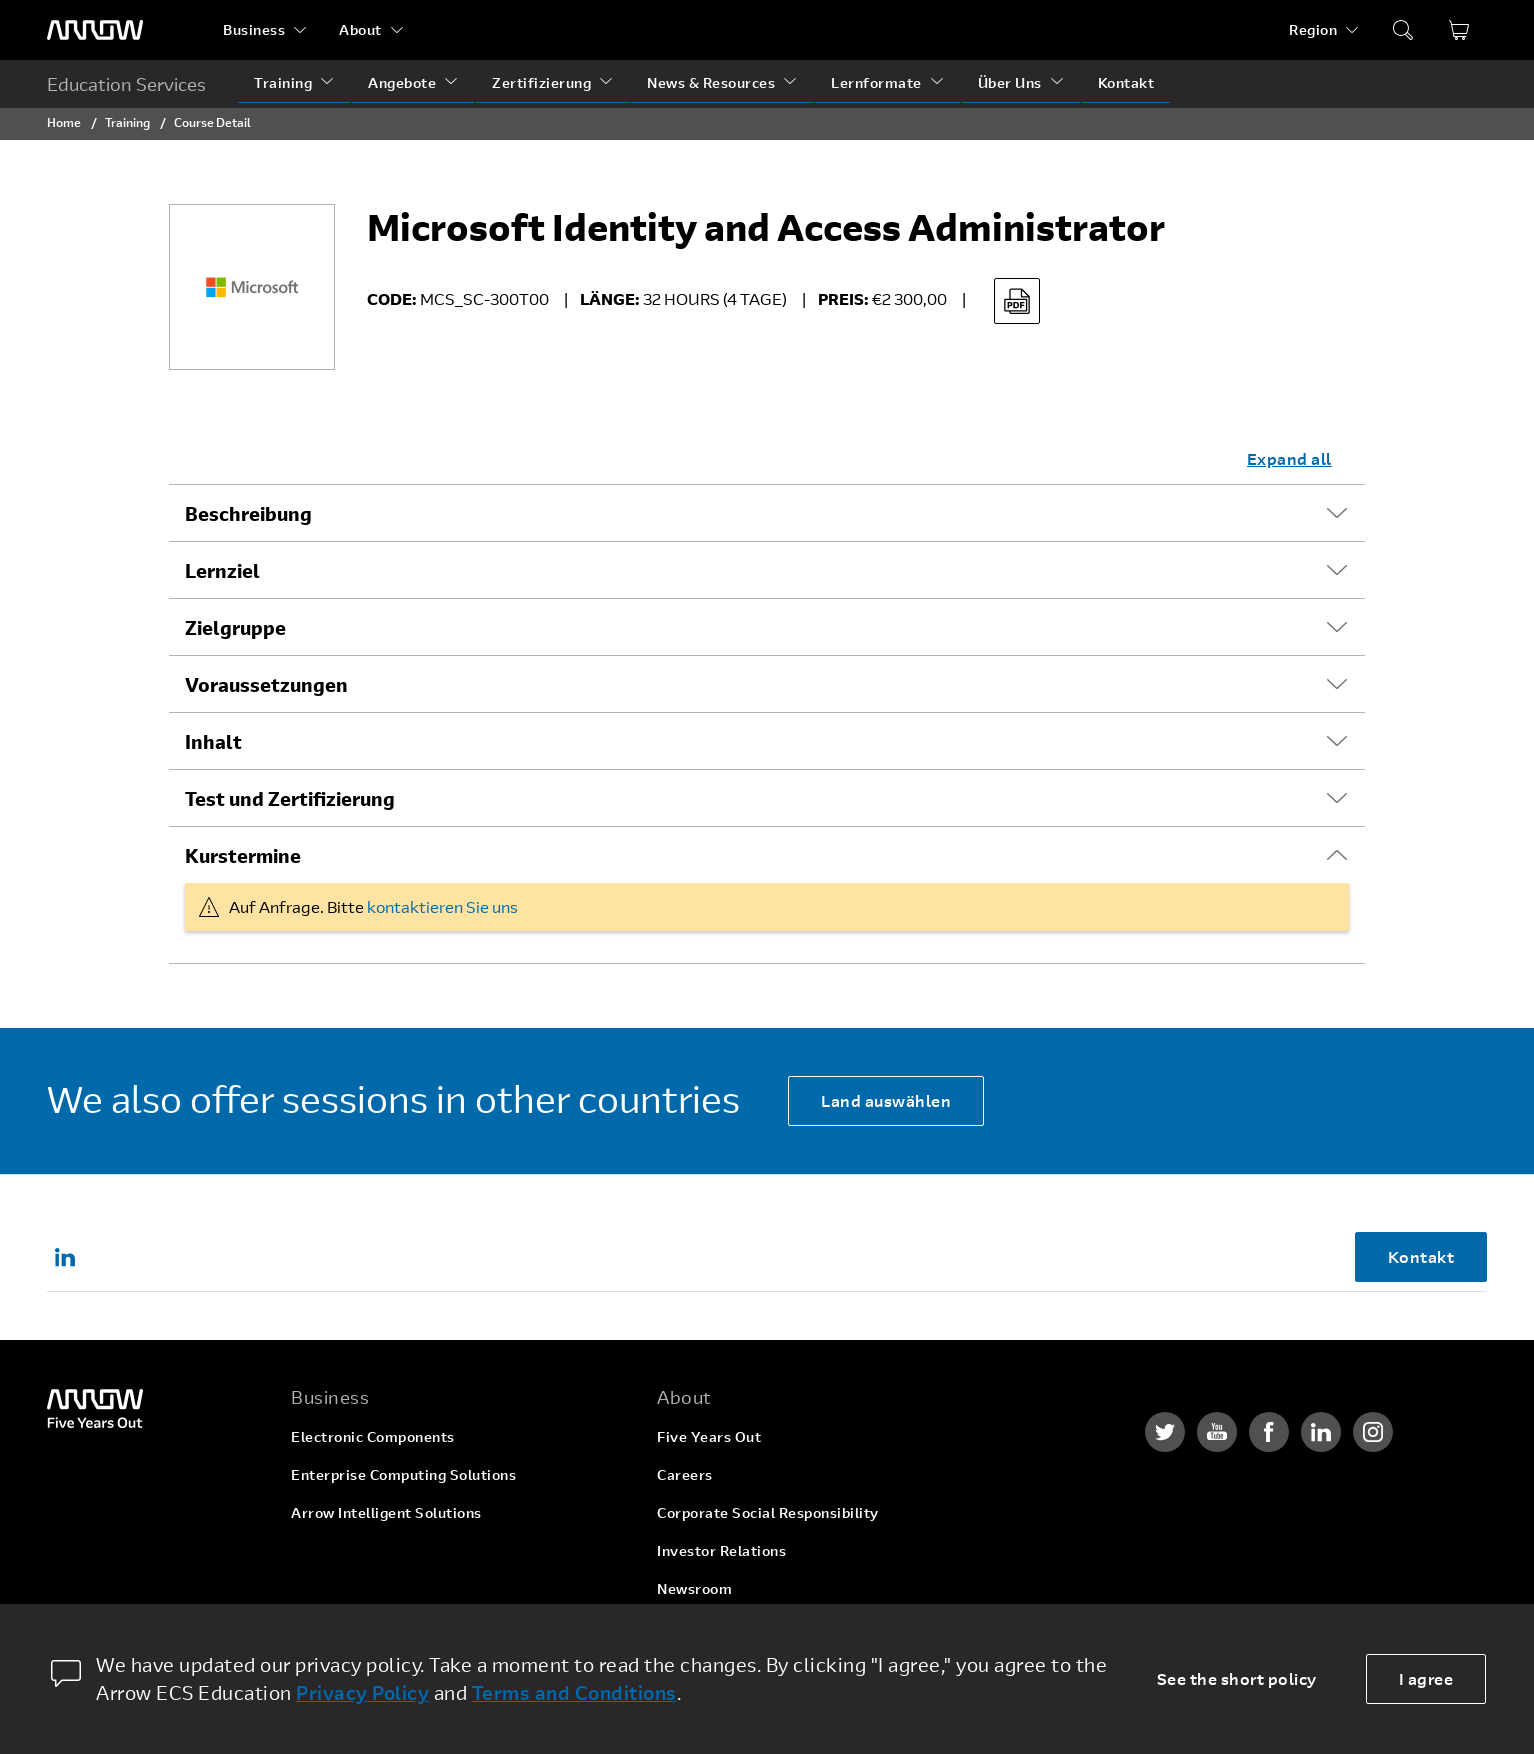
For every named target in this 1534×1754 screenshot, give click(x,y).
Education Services (126, 84)
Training (283, 82)
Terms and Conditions (574, 1692)
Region (1313, 29)
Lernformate (876, 82)
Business (254, 29)
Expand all (1289, 458)
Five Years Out (709, 1436)
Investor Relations (721, 1550)
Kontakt (1126, 82)
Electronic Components (373, 1436)
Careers (685, 1474)
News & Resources (711, 82)
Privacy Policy (362, 1692)
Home (64, 122)
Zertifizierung (541, 82)
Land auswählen (886, 1100)
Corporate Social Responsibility (768, 1512)
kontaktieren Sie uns (442, 906)
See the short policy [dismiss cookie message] (1237, 1678)
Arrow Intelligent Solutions (386, 1512)
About (360, 29)
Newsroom (694, 1588)
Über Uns (1010, 82)
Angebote (402, 82)
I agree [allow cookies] (1426, 1678)
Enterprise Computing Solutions (403, 1474)
